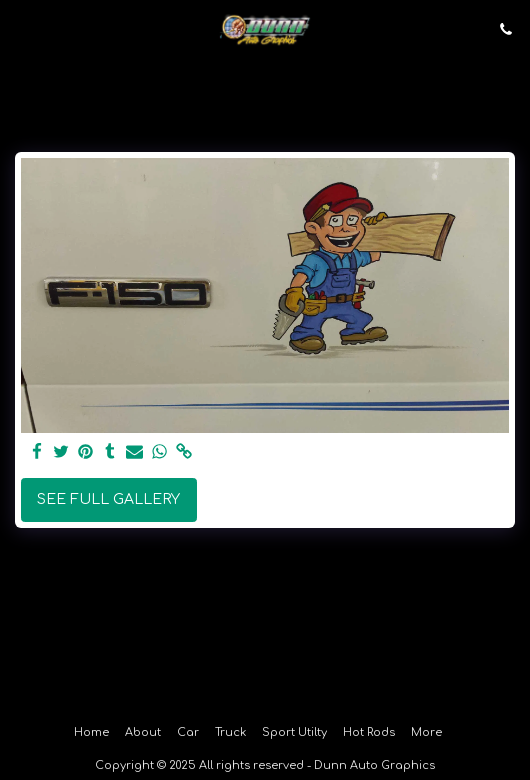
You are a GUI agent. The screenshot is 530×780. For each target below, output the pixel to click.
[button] (22, 28)
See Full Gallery (108, 499)
